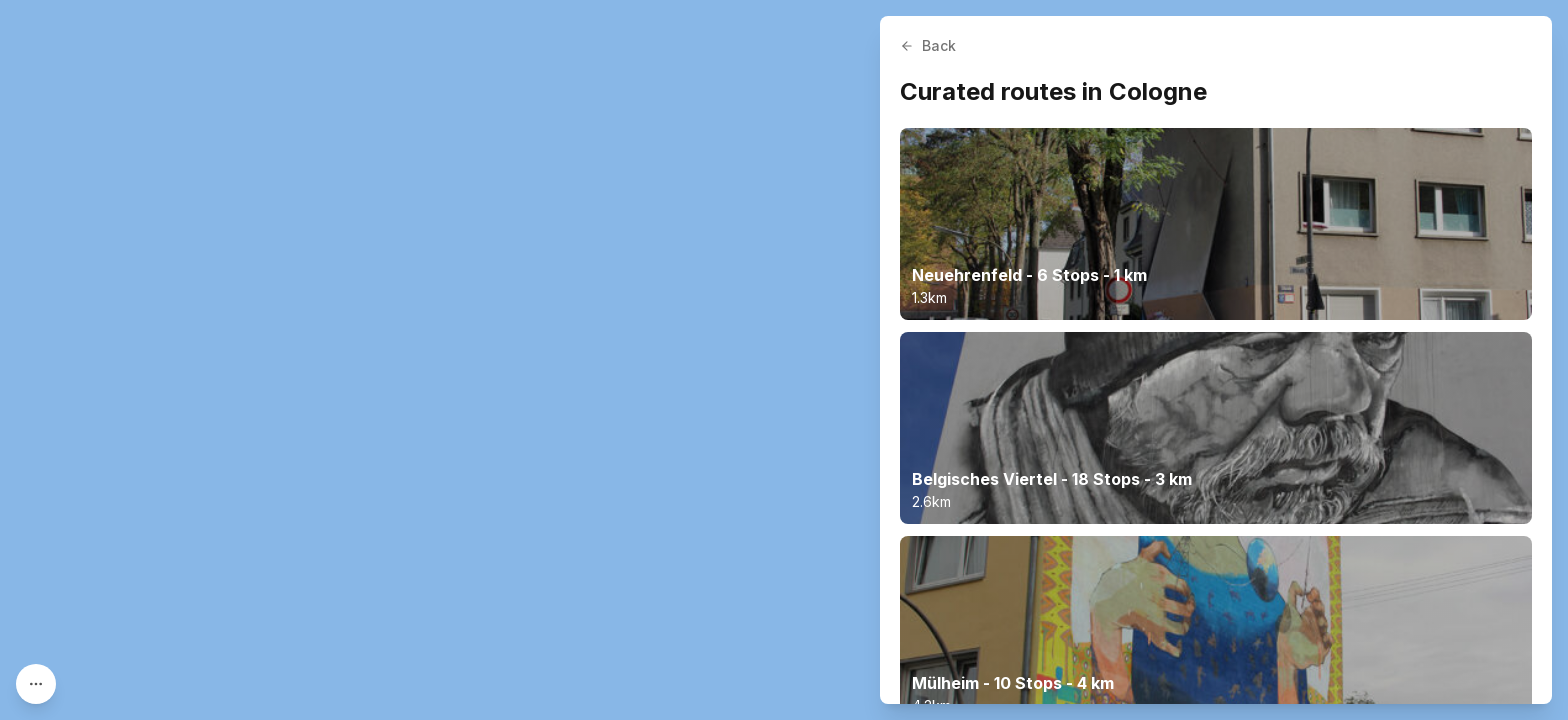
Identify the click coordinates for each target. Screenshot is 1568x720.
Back (928, 45)
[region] (784, 360)
